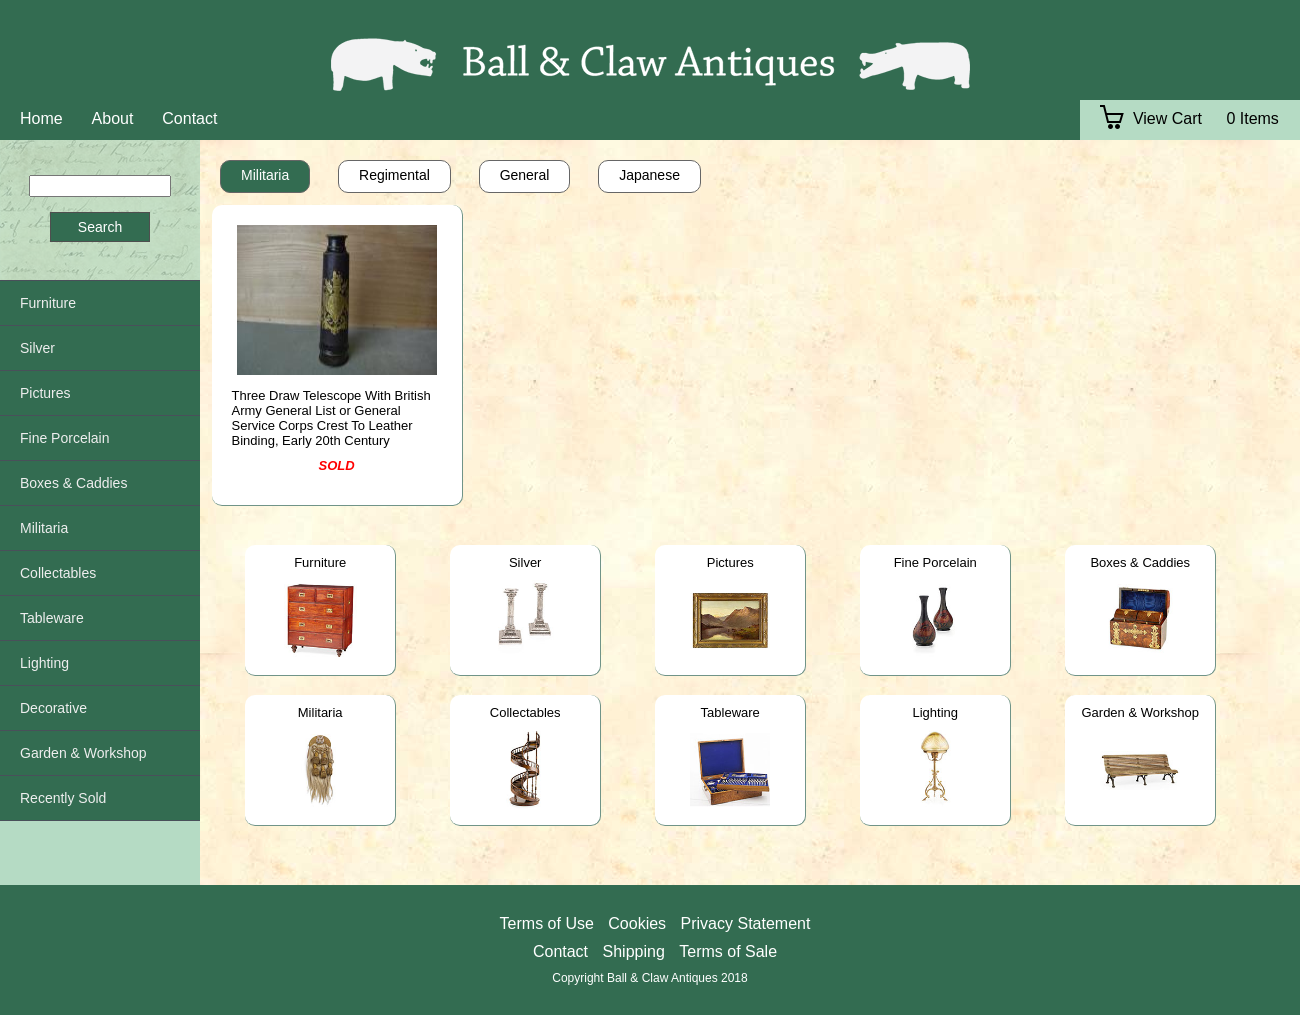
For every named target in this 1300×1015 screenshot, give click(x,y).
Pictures (730, 562)
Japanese (649, 175)
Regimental (394, 175)
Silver (525, 562)
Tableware (730, 712)
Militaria (265, 175)
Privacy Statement (746, 923)
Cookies (637, 923)
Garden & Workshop (1140, 712)
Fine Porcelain (935, 562)
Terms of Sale (728, 951)
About (113, 118)
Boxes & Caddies (1140, 562)
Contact (189, 118)
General (525, 175)
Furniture (320, 562)
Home (41, 118)
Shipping (634, 951)
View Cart (1151, 118)
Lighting (935, 712)
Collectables (525, 712)
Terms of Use (547, 923)
